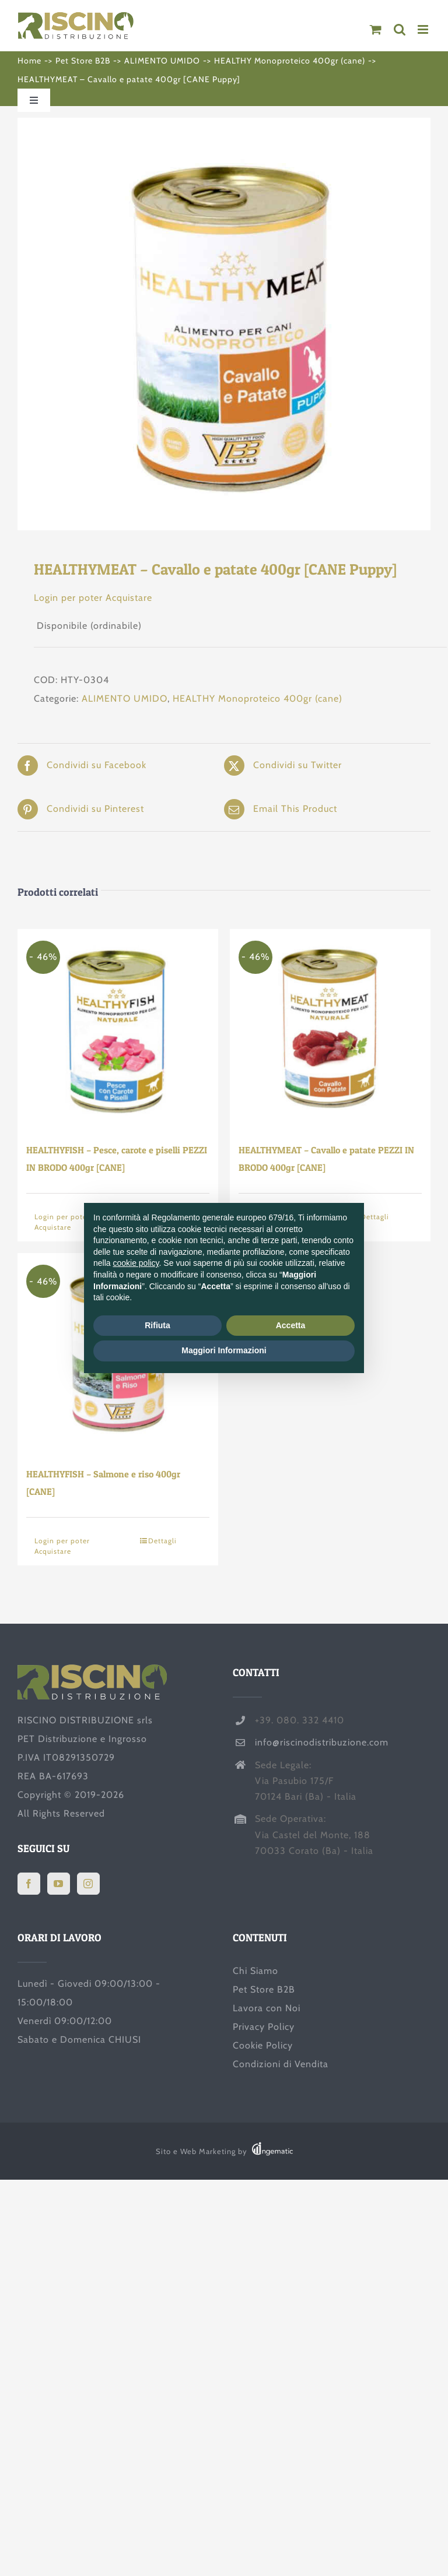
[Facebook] (29, 1884)
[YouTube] (58, 1884)
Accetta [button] (291, 1325)
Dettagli (162, 1540)
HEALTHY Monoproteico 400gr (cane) (257, 698)
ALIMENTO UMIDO (124, 698)
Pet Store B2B (264, 1989)
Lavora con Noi (266, 2008)
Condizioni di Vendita (280, 2064)
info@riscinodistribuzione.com (321, 1742)
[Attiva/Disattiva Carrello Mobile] (376, 29)
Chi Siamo (255, 1970)
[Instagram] (88, 1884)
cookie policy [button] (136, 1263)
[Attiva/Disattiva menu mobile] (424, 29)
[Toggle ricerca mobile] (400, 29)
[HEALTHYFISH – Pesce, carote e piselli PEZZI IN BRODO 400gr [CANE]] (118, 1029)
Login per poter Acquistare (93, 597)
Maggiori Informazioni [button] (223, 1350)
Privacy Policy (264, 2026)
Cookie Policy (263, 2045)
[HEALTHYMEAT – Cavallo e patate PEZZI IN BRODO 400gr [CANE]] (330, 1029)
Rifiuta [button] (157, 1325)
